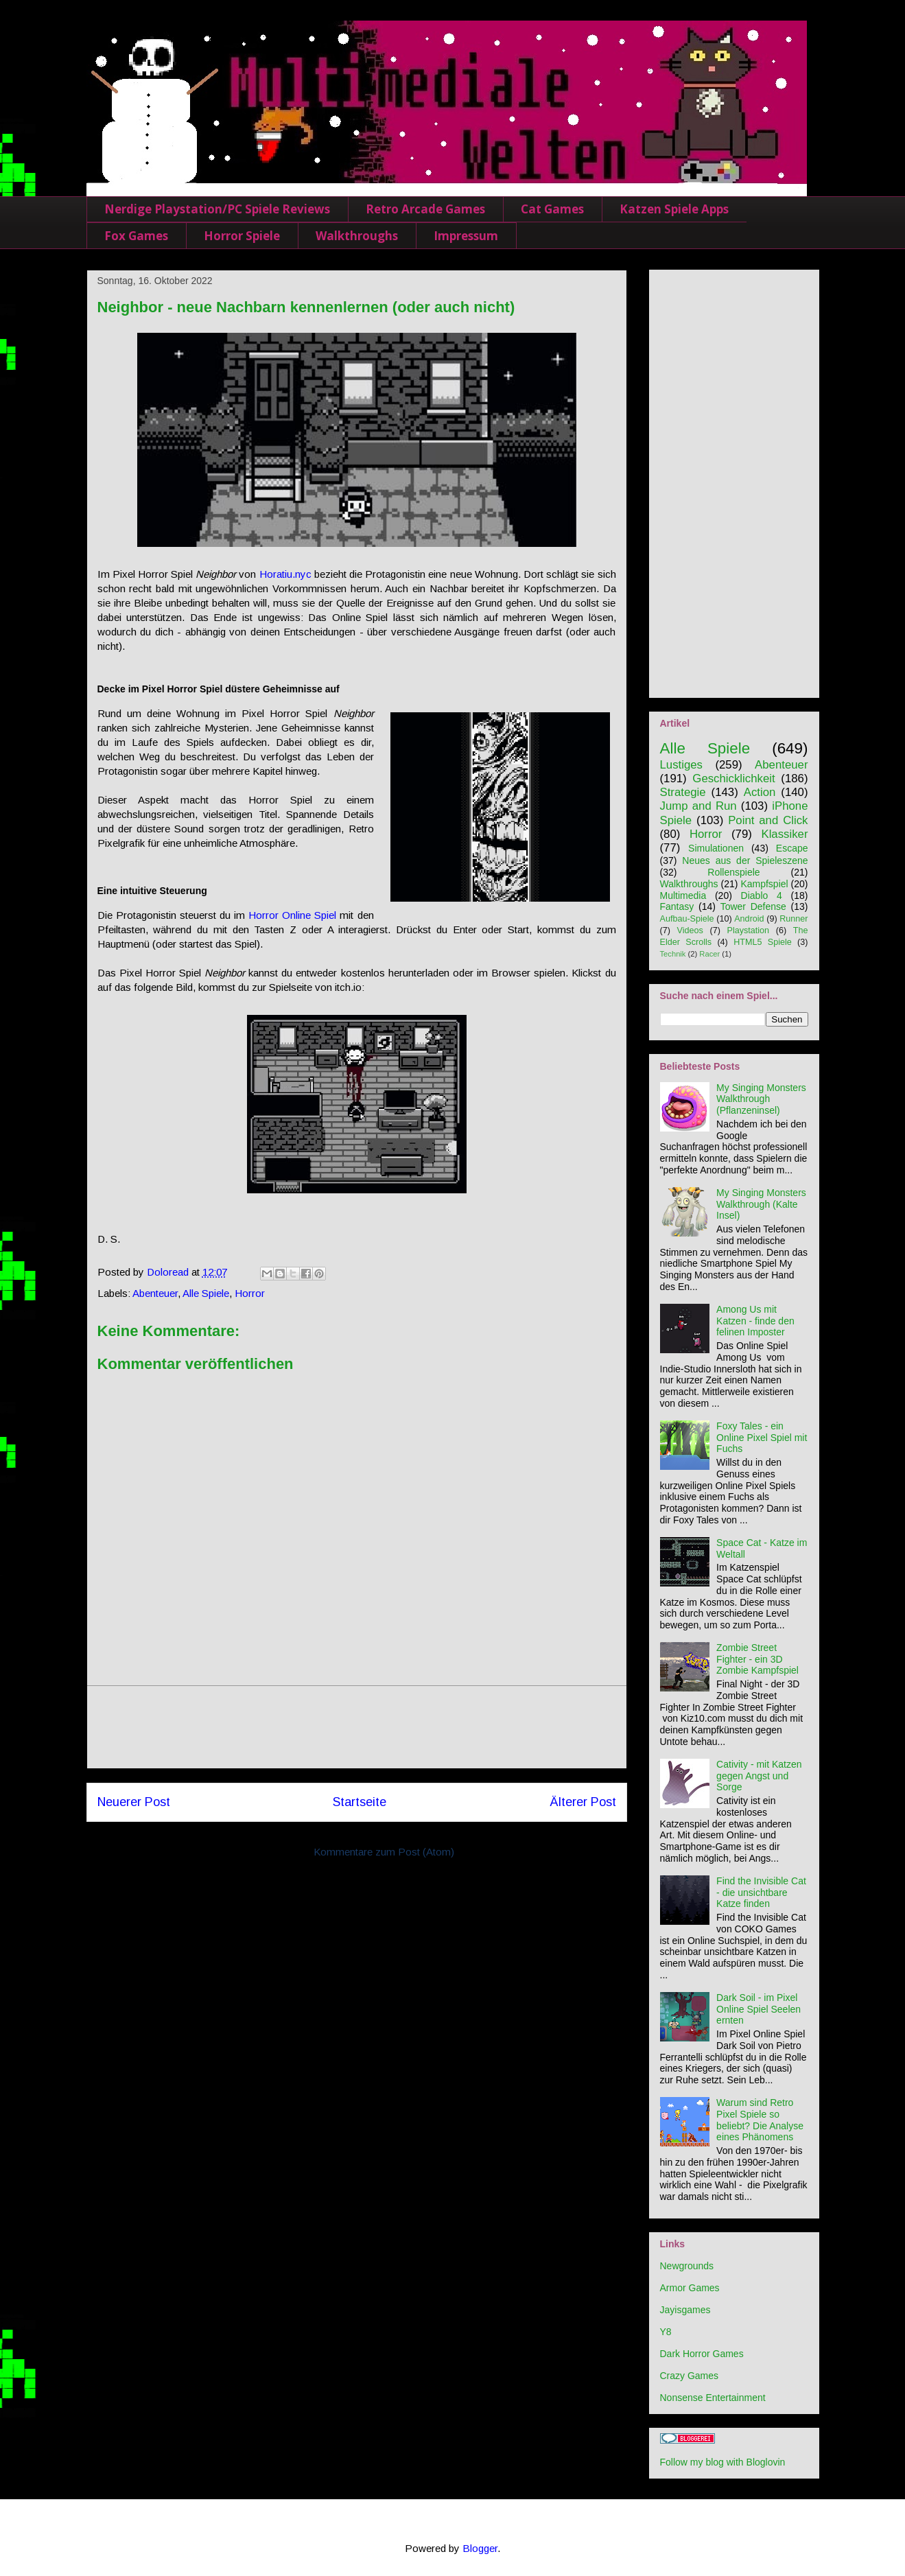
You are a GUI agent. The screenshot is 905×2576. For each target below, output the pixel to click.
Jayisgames (685, 2309)
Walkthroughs (357, 236)
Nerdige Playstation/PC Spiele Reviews (217, 209)
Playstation (748, 930)
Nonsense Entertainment (713, 2397)
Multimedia (683, 895)
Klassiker (784, 834)
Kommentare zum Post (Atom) (384, 1852)
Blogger (479, 2548)
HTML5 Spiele (762, 942)
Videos (690, 930)
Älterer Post (583, 1802)
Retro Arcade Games (425, 209)
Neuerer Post (133, 1802)
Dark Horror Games (702, 2353)
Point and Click (768, 820)
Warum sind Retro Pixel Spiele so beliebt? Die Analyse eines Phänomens (759, 2119)
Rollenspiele (733, 872)
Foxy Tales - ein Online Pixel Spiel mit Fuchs (761, 1437)
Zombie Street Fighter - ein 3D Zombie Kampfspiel (757, 1659)
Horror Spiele (242, 236)
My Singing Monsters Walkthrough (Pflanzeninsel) (761, 1099)
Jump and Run (698, 805)
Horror (250, 1293)
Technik (673, 954)
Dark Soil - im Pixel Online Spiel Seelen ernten (758, 2009)
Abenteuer (155, 1293)
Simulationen (716, 848)
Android (749, 919)
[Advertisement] (357, 1727)
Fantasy (677, 906)
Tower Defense (753, 906)
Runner (793, 919)
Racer (709, 954)
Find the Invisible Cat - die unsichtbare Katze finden (761, 1892)
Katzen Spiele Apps (674, 209)
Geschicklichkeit (733, 778)
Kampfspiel (764, 883)
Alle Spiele (206, 1293)
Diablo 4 (761, 895)
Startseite (359, 1802)
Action (760, 792)
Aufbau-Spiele (687, 919)
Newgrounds (687, 2265)
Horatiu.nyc (285, 574)
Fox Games (136, 236)
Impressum (466, 236)
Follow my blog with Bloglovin (723, 2462)
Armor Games (690, 2287)
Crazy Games (689, 2375)
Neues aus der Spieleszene (745, 860)
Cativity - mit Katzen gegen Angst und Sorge (758, 1776)
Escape (792, 848)
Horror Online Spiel (292, 915)
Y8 (666, 2331)
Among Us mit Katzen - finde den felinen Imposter (755, 1321)
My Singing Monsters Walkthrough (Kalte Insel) (761, 1204)
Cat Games (552, 209)
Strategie (683, 792)
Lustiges (681, 764)
